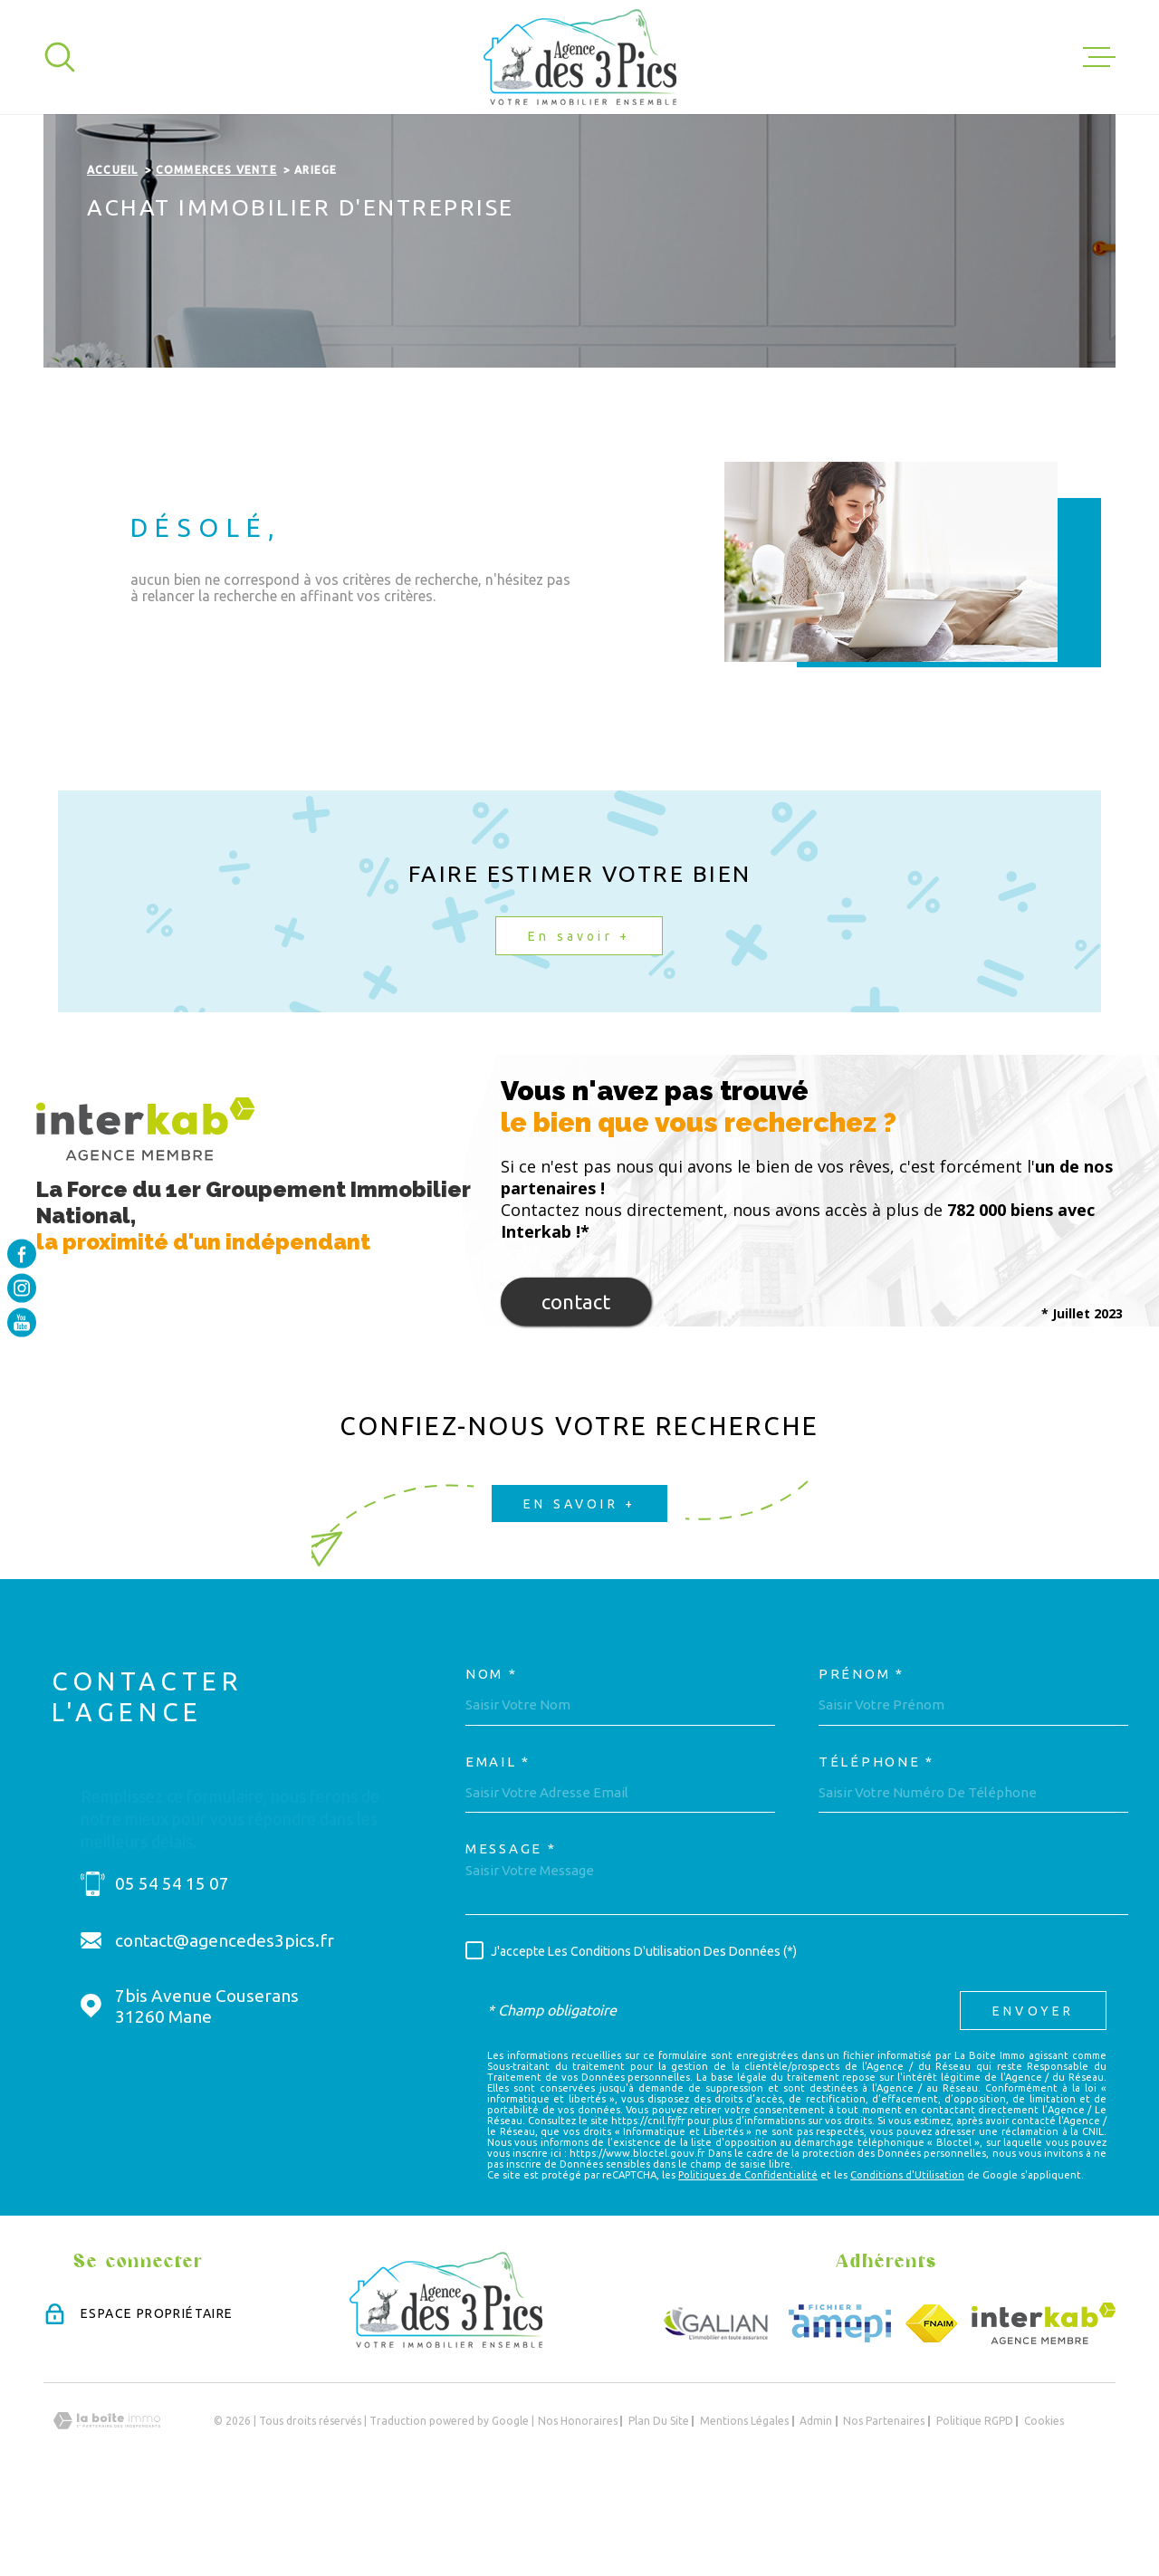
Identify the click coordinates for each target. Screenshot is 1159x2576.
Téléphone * (876, 1836)
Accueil (112, 245)
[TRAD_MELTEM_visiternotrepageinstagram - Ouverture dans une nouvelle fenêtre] (21, 1288)
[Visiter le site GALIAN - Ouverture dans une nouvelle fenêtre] (716, 2398)
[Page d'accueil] (580, 57)
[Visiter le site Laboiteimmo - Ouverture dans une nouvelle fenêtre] (106, 2495)
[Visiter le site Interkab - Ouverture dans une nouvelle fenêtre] (1044, 2398)
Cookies (1044, 2496)
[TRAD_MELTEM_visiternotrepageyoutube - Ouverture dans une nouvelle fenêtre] (21, 1322)
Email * (498, 1836)
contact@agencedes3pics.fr (224, 2015)
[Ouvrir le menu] (1099, 57)
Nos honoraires (578, 2496)
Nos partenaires (883, 2496)
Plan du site (658, 2496)
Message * (510, 1923)
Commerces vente (216, 245)
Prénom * (862, 1749)
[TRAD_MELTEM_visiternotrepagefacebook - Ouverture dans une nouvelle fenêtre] (21, 1253)
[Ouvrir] (59, 57)
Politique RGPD (974, 2496)
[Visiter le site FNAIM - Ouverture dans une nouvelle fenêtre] (931, 2399)
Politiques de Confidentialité (748, 2249)
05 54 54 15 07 (172, 1958)
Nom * (491, 1749)
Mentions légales (744, 2496)
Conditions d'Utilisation (907, 2249)
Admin (816, 2496)
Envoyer (1033, 2086)
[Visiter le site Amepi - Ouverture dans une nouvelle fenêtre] (840, 2399)
